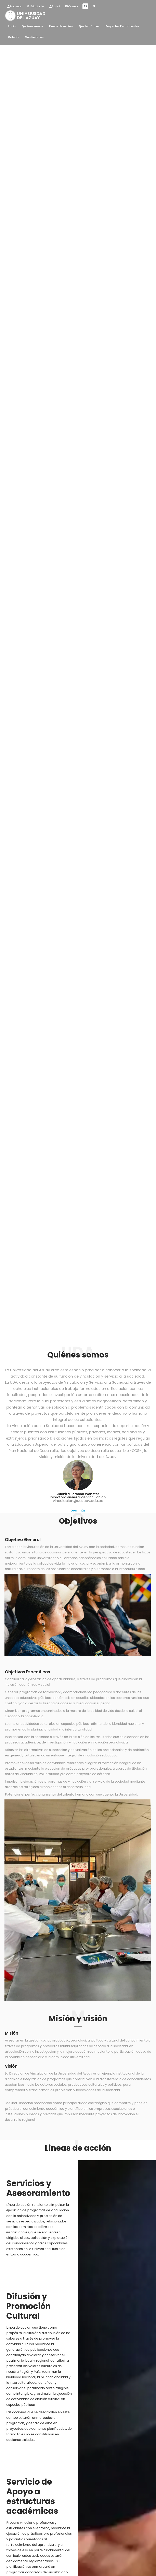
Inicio (12, 26)
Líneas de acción (61, 26)
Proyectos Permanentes (122, 26)
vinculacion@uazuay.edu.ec (78, 1500)
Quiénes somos (32, 26)
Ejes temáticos (89, 26)
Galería (13, 37)
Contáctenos (34, 37)
